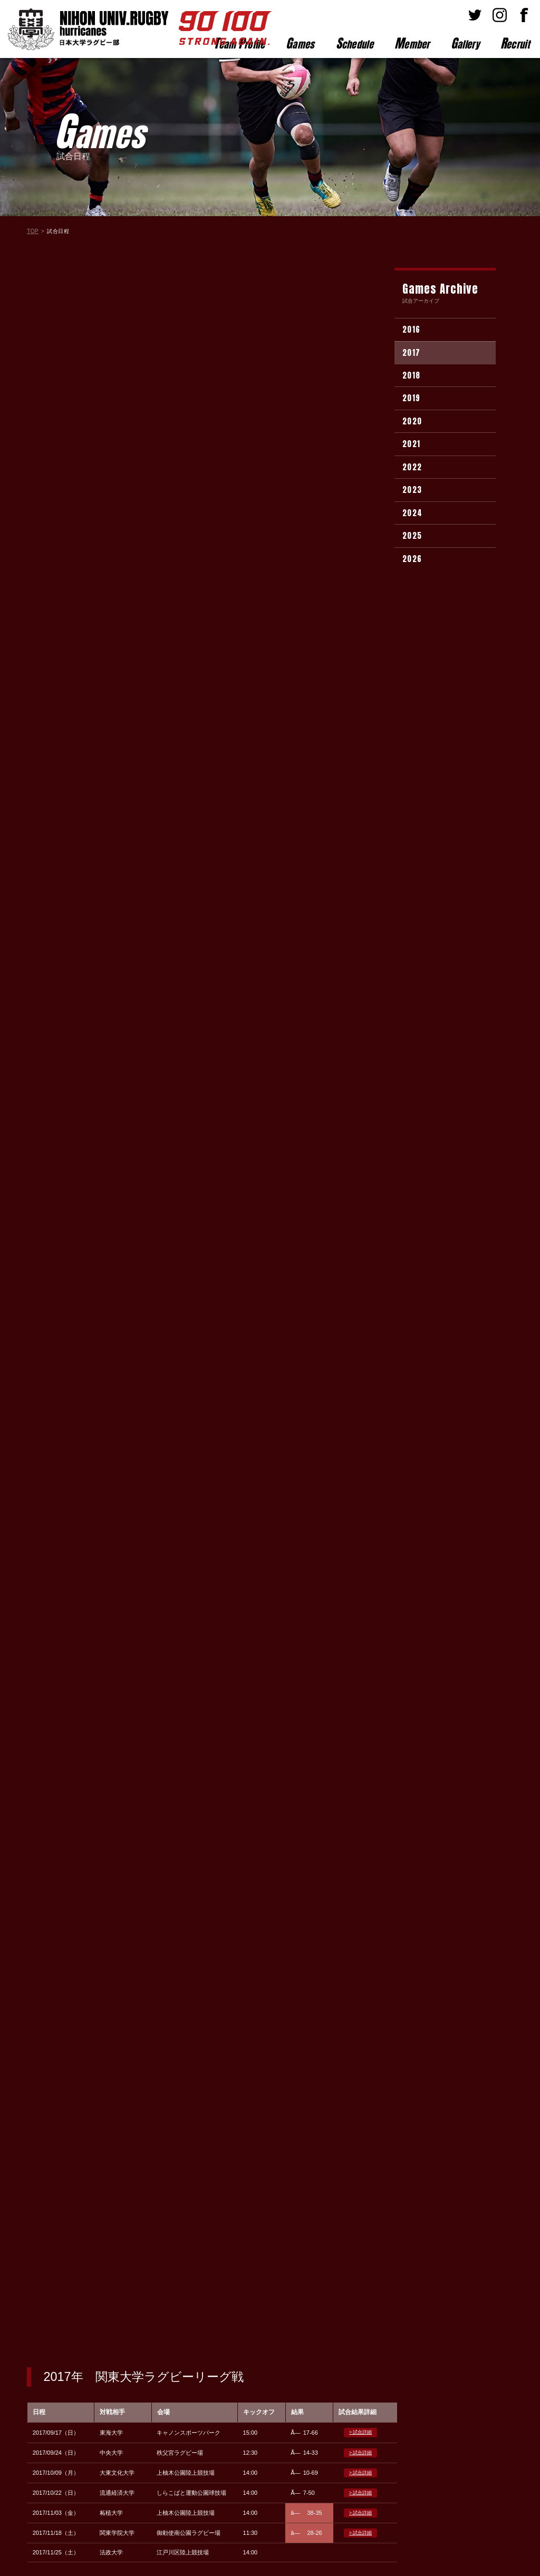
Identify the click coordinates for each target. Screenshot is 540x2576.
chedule (354, 43)
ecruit (514, 43)
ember (412, 43)
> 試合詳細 (360, 332)
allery (465, 43)
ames (300, 43)
